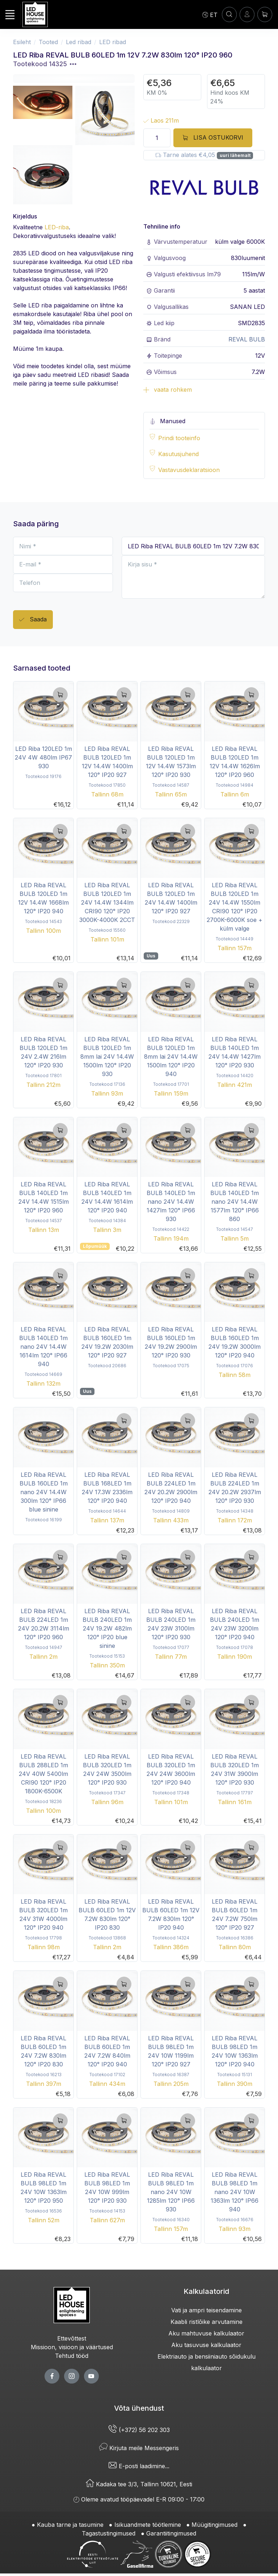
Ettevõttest (71, 2338)
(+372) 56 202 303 (139, 2429)
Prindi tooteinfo (179, 438)
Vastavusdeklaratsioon (189, 469)
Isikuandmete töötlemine (147, 2524)
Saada (33, 620)
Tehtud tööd (71, 2355)
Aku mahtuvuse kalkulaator (206, 2333)
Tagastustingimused (108, 2533)
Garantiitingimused (171, 2533)
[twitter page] (71, 2376)
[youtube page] (91, 2376)
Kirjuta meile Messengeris (139, 2448)
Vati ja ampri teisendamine (206, 2310)
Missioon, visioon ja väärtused (72, 2347)
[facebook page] (52, 2376)
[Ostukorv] (264, 14)
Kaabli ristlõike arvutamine (206, 2321)
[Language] (210, 14)
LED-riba (57, 227)
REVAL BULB (246, 339)
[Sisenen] (247, 14)
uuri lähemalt (235, 155)
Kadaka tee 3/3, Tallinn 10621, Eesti (139, 2484)
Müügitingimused (214, 2524)
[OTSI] (229, 14)
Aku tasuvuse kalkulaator (206, 2344)
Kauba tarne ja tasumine (70, 2524)
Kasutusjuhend (178, 454)
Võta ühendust (139, 2408)
